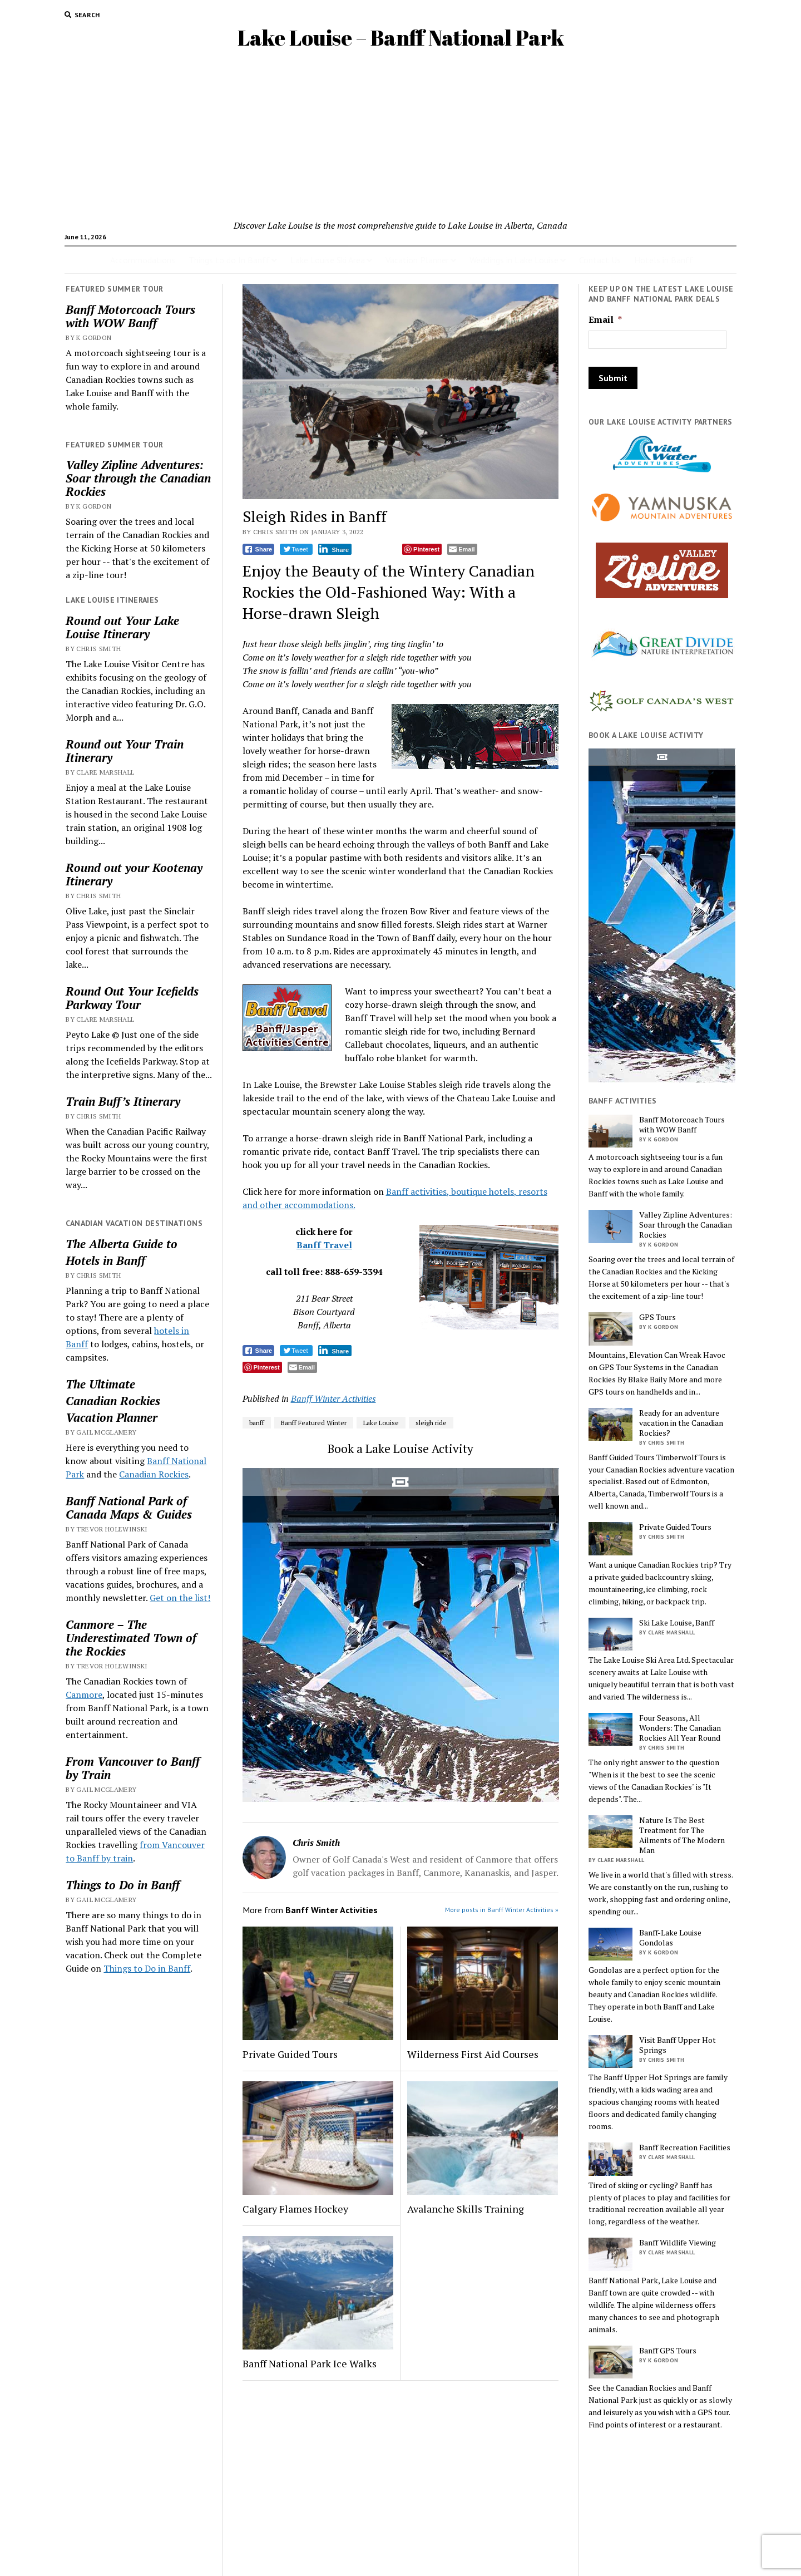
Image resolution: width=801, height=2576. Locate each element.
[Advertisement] (400, 135)
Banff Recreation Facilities (684, 2147)
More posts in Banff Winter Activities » (501, 1909)
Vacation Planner (417, 259)
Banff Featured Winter (314, 1422)
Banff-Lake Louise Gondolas (670, 1938)
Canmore (84, 1694)
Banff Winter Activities (333, 1398)
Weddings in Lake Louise (513, 259)
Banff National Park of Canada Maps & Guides (129, 1507)
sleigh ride (431, 1422)
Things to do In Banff (229, 259)
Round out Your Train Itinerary (125, 750)
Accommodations (142, 259)
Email (605, 320)
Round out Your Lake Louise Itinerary (122, 627)
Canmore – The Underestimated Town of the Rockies (131, 1638)
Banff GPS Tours (667, 2351)
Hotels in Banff (663, 259)
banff (256, 1422)
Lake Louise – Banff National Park (401, 37)
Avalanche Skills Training (465, 2208)
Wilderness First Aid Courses (472, 2054)
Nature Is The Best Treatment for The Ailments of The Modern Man (682, 1835)
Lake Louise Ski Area (327, 259)
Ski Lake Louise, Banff (676, 1623)
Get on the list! (180, 1598)
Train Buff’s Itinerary (123, 1101)
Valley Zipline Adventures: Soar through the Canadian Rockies (138, 478)
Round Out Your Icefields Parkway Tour (132, 997)
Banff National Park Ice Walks (310, 2363)
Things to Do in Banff (123, 1885)
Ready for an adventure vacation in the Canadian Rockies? (681, 1423)
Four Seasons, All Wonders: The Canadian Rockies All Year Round (680, 1728)
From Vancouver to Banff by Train (133, 1768)
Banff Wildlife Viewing (677, 2243)
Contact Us (600, 259)
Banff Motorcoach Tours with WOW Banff (130, 316)
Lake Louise (381, 1422)
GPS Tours (657, 1317)
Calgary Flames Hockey (295, 2208)
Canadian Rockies (113, 1400)
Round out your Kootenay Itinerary (134, 874)
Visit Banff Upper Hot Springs (677, 2045)
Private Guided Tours (290, 2054)
